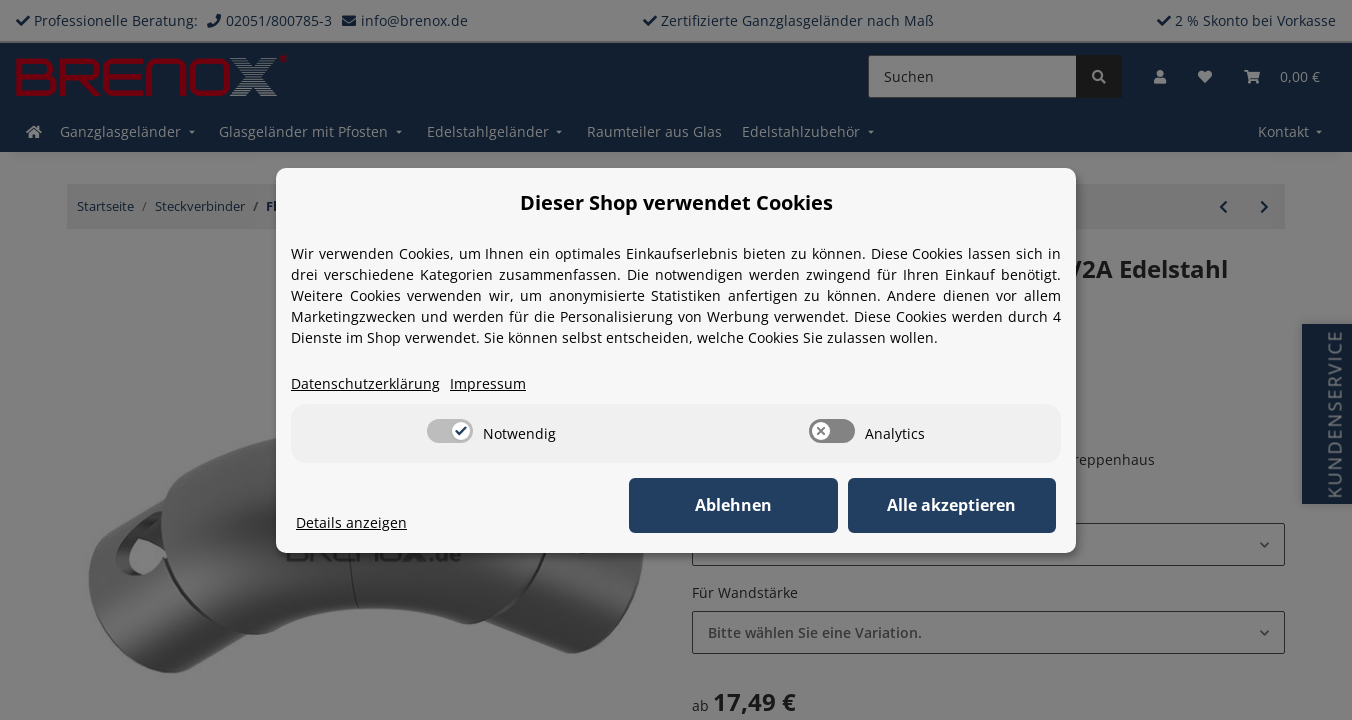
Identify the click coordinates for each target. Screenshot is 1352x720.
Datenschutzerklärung (365, 383)
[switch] (450, 431)
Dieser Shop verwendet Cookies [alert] (676, 202)
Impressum (488, 383)
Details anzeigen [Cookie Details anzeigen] (351, 522)
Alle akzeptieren (956, 505)
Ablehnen (746, 505)
